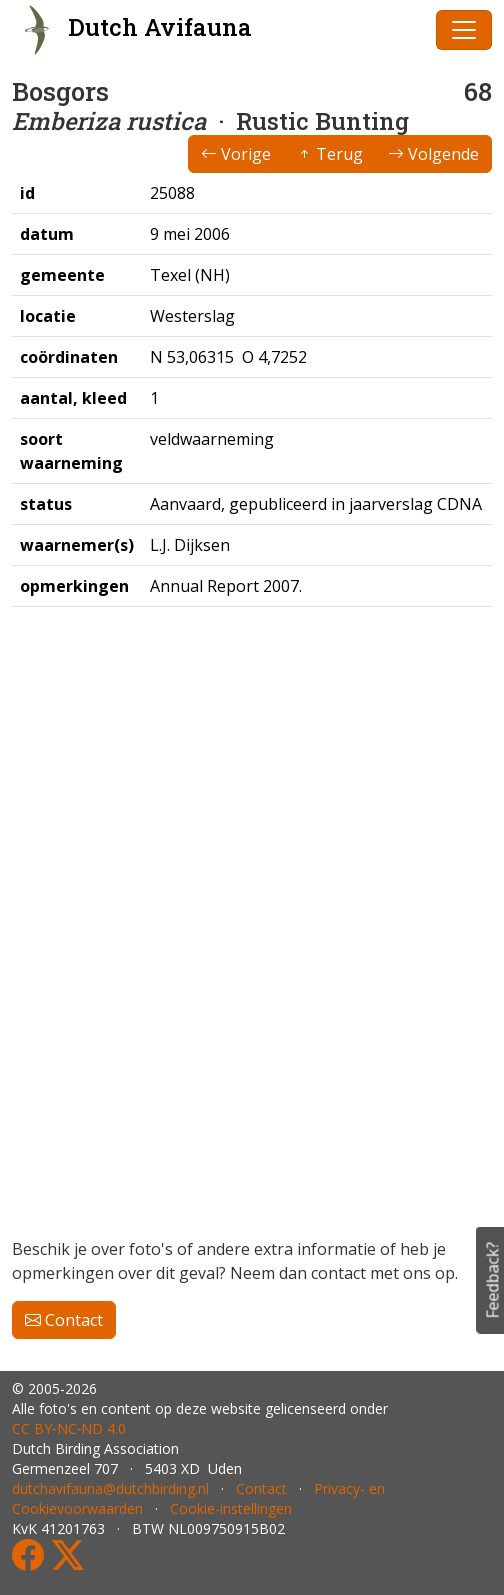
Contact (64, 1320)
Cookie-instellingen (231, 1508)
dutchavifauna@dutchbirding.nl (110, 1488)
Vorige (236, 154)
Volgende (433, 154)
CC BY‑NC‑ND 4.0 (69, 1428)
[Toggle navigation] (464, 30)
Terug (329, 154)
